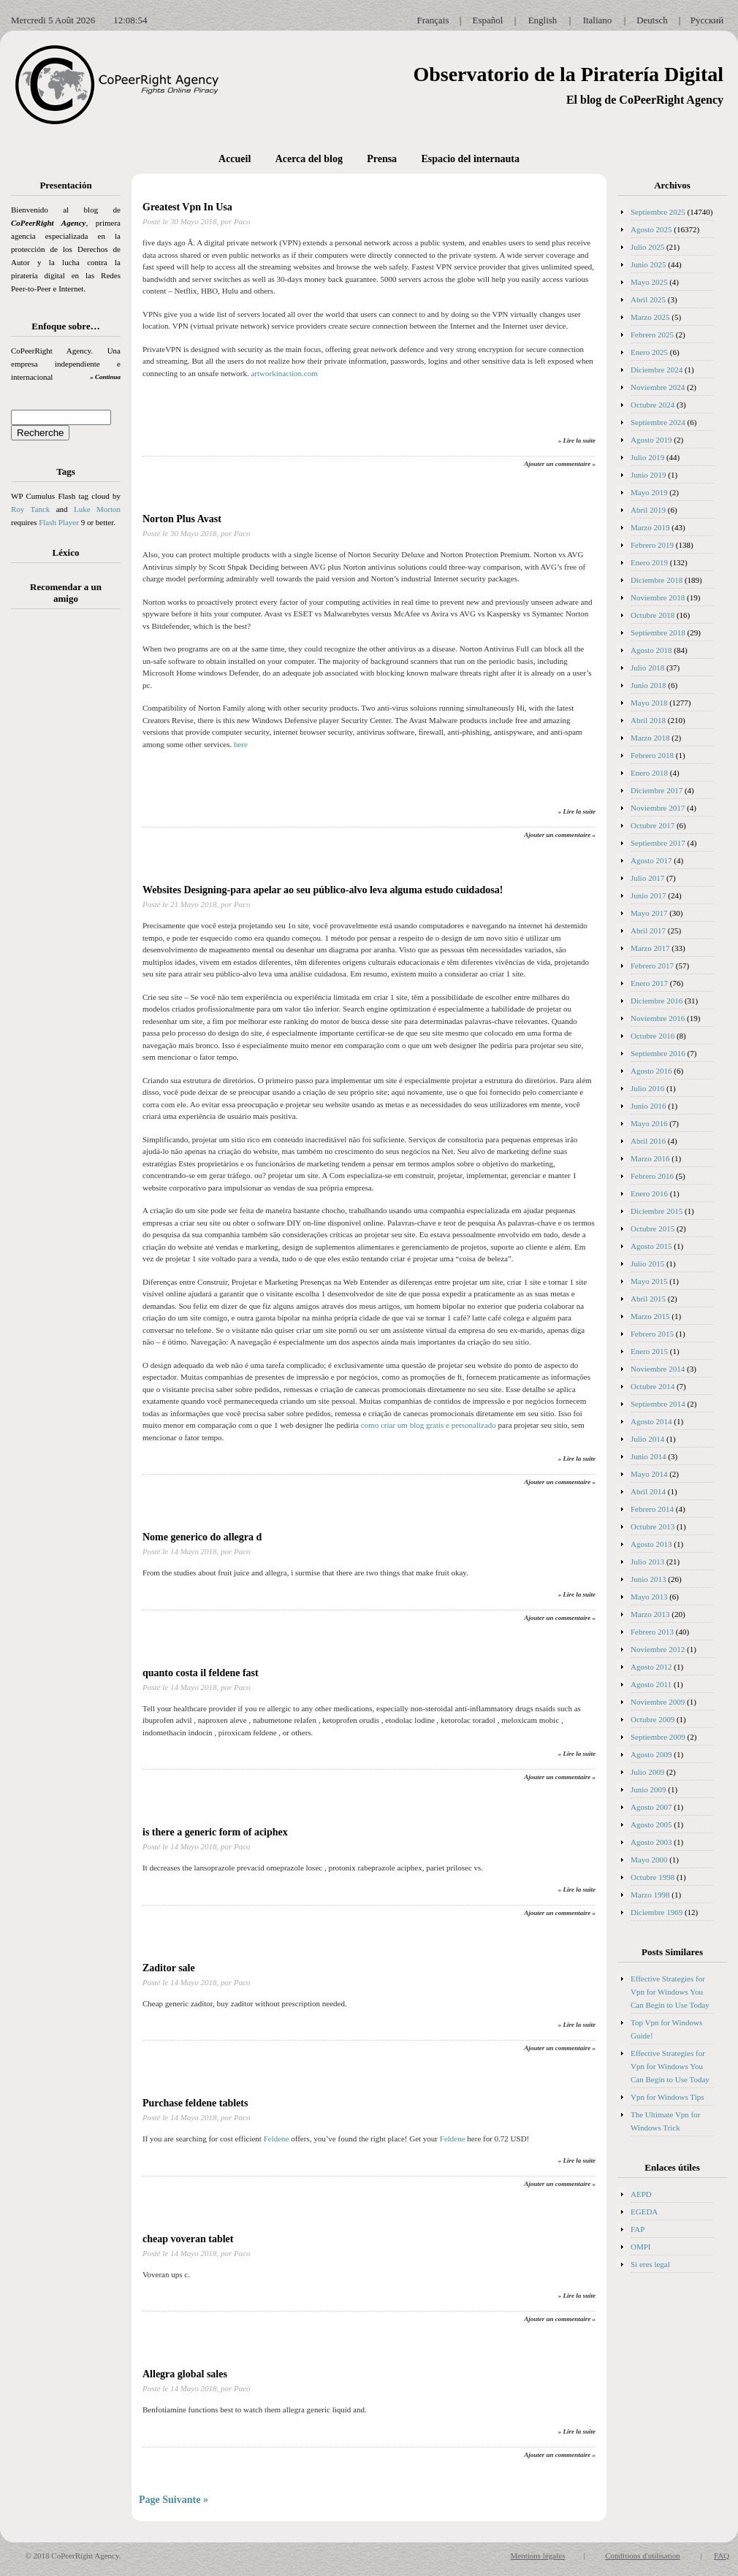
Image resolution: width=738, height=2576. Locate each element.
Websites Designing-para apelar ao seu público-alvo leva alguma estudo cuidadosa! (322, 889)
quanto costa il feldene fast (200, 1672)
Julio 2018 (647, 667)
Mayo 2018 (649, 702)
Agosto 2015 (651, 1246)
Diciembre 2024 (656, 369)
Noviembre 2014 (658, 1368)
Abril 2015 (648, 1298)
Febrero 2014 (652, 1509)
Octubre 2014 (652, 1386)
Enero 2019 (649, 562)
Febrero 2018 (652, 755)
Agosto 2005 (651, 1824)
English (543, 20)
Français (432, 20)
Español (488, 20)
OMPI (641, 2246)
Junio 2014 (648, 1456)
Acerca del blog (309, 158)
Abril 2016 (648, 1140)
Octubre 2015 (652, 1228)
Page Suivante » (173, 2499)
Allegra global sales (184, 2374)
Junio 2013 (648, 1579)
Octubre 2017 (652, 825)
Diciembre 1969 (656, 1912)
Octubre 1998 (652, 1877)
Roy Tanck (30, 509)
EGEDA (644, 2211)
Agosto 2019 (651, 439)
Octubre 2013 (652, 1526)
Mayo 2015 (649, 1281)
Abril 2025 (648, 299)
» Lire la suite (577, 440)
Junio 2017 (648, 895)
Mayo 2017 (649, 913)
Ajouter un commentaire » (560, 463)
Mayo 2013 (649, 1596)
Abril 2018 (648, 720)
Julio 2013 (647, 1561)
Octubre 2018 (652, 615)
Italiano (597, 20)
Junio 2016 (648, 1105)
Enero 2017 (649, 983)
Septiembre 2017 (658, 842)
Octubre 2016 (652, 1035)
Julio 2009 (647, 1771)
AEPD (641, 2194)
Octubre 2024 (652, 404)
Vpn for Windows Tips (667, 2096)
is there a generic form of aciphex (215, 1832)
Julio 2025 (647, 246)
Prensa (382, 158)
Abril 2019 (648, 509)
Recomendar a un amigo (66, 592)
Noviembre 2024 (658, 387)
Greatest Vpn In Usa (187, 207)
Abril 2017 (648, 930)
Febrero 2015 (652, 1333)
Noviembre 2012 (658, 1649)
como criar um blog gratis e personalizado (428, 1425)
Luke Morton (97, 509)
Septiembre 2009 (658, 1736)
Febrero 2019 (652, 544)
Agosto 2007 (651, 1807)
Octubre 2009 (652, 1719)
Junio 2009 (648, 1789)
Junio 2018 (648, 685)
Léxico (66, 552)
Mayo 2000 (649, 1859)
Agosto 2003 (651, 1842)
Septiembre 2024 (658, 422)
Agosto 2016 (651, 1070)
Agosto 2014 (651, 1421)
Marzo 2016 (650, 1158)
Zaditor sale (168, 1967)
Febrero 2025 (652, 334)
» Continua (105, 377)
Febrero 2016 (652, 1176)
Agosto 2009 (651, 1754)
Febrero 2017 (652, 965)
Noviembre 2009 (658, 1701)
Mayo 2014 (649, 1473)
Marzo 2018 (650, 737)
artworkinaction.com (284, 373)
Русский (707, 20)
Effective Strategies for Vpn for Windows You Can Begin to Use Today (670, 1991)
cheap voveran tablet (187, 2238)
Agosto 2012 (651, 1666)
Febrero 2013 (652, 1631)
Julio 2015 (647, 1263)
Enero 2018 (649, 772)
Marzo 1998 (650, 1894)
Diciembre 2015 (656, 1211)
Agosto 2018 (651, 650)
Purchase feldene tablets (195, 2103)
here (241, 744)
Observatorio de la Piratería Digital (568, 74)
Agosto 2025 (651, 229)
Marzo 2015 (650, 1316)
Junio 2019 (648, 474)
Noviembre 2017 (658, 807)
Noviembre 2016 (658, 1018)
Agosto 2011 (651, 1684)
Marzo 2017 (650, 948)
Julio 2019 (647, 457)
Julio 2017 (647, 878)
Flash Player (59, 522)
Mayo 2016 (649, 1123)
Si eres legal (650, 2264)
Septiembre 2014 (658, 1403)
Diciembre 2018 (656, 580)
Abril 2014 (648, 1491)
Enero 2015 (649, 1351)
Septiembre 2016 (658, 1053)
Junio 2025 (648, 264)
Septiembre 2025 (658, 211)
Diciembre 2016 (656, 1000)
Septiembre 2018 (658, 632)
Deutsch (652, 20)
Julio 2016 (647, 1088)
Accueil (234, 158)
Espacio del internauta (470, 158)
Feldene (276, 2138)
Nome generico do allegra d (202, 1537)
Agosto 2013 (651, 1544)
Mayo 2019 (649, 492)
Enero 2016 (649, 1193)
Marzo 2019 (650, 527)
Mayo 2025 (649, 282)
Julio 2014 (647, 1438)
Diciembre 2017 (656, 790)
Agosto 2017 (651, 860)
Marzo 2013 (650, 1614)
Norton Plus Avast (181, 518)
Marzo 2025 (650, 317)
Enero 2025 (649, 352)
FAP (637, 2229)
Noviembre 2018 (658, 597)
